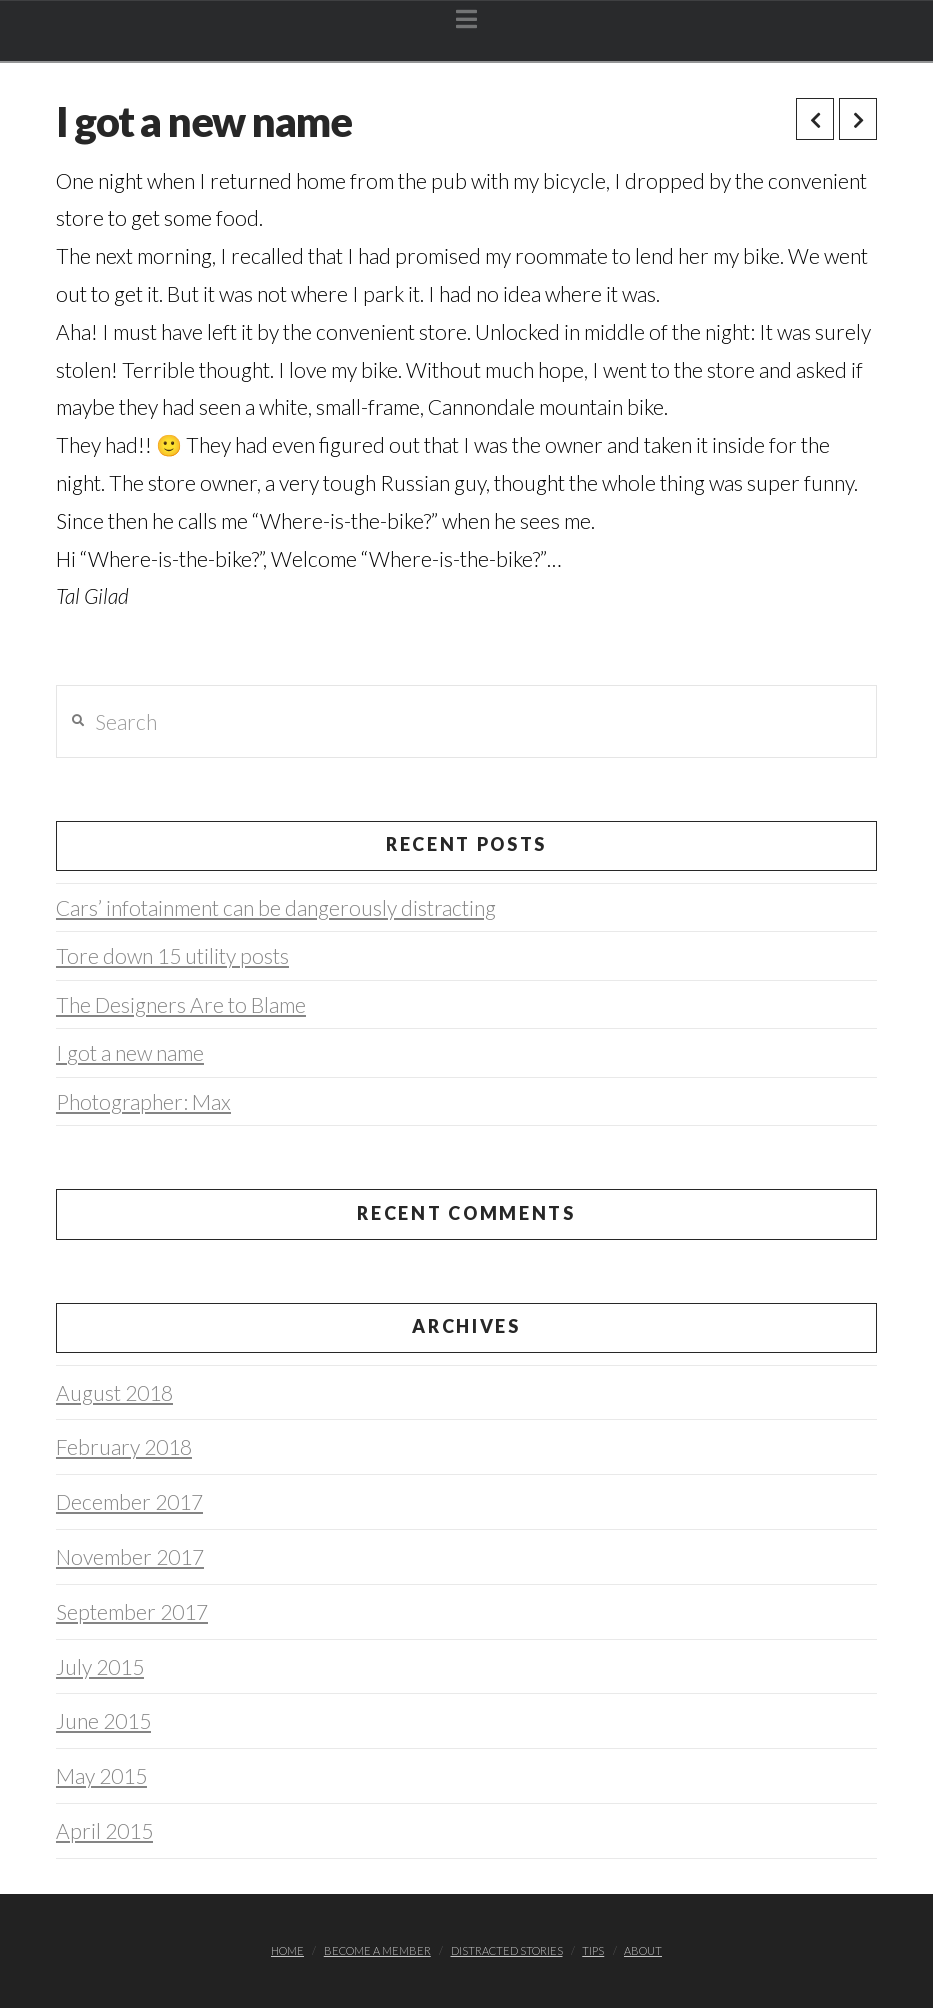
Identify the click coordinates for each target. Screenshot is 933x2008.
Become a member (377, 1950)
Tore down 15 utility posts (172, 955)
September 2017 (132, 1611)
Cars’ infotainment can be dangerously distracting (276, 907)
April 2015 (104, 1830)
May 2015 (101, 1775)
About (643, 1950)
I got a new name (130, 1052)
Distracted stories (507, 1950)
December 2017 (129, 1501)
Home (287, 1950)
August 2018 (114, 1392)
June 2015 (103, 1720)
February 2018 (124, 1446)
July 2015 (100, 1666)
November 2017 (130, 1556)
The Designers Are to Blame (181, 1004)
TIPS (593, 1950)
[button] (466, 19)
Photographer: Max (143, 1101)
